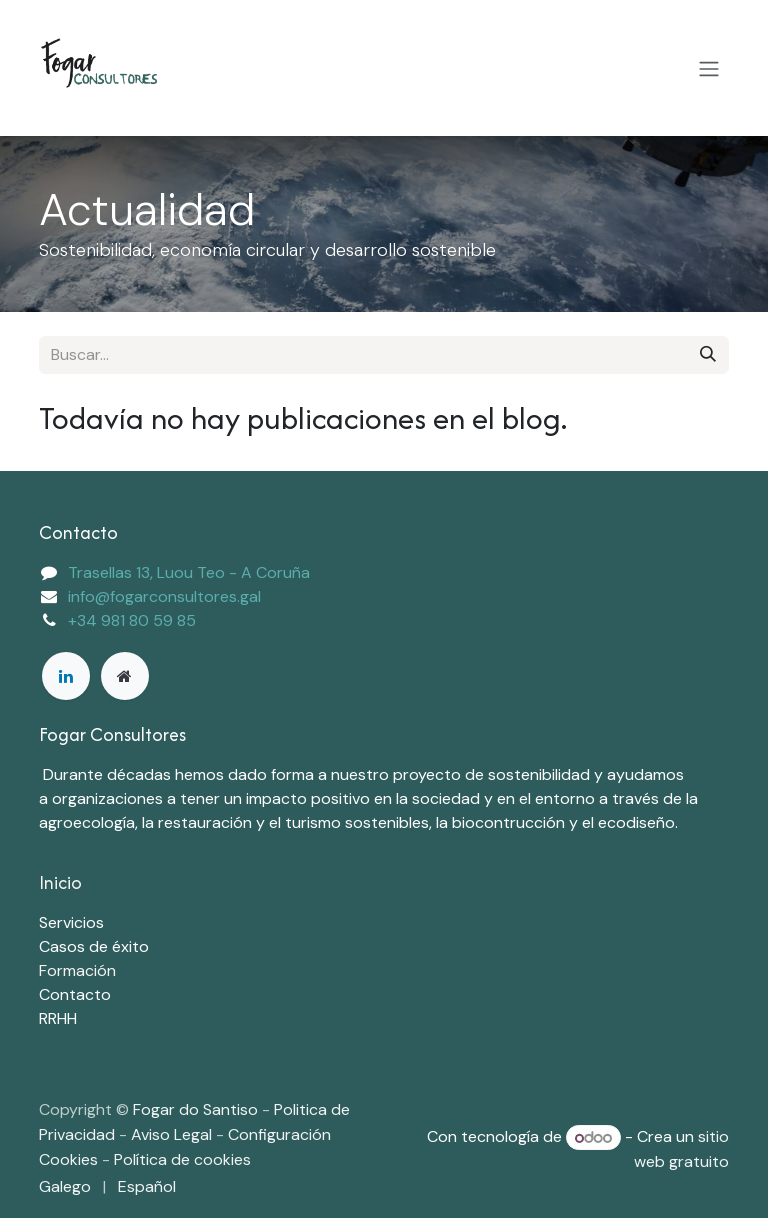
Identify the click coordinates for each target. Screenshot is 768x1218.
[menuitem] (65, 1187)
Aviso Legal (173, 1134)
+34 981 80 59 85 (132, 620)
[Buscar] (708, 355)
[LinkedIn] (66, 676)
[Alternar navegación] (709, 68)
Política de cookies (182, 1159)
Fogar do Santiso (195, 1109)
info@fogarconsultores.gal (164, 596)
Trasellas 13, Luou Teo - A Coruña (189, 572)
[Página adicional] (125, 676)
